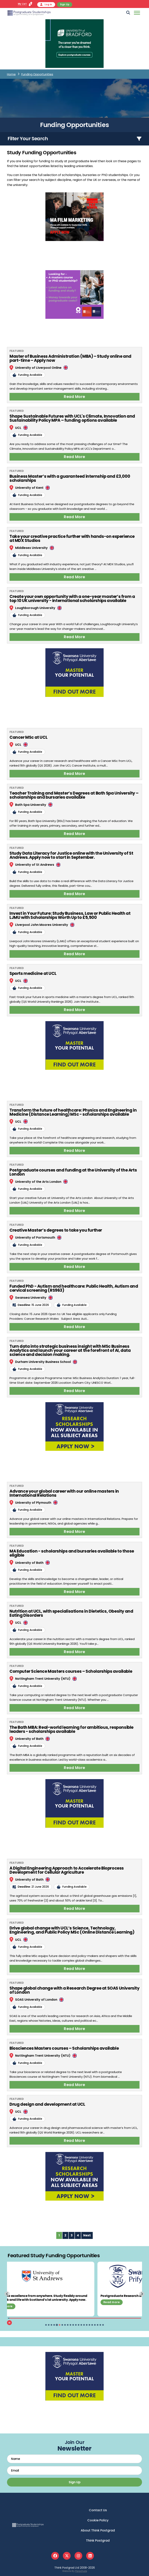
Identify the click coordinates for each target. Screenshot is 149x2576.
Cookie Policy (97, 2520)
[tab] (46, 2325)
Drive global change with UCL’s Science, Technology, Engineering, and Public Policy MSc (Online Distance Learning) (72, 1930)
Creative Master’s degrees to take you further (56, 1230)
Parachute (81, 2571)
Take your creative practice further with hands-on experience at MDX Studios (72, 538)
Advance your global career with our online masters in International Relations (64, 1493)
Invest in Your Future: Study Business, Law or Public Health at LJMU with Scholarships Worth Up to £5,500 (70, 915)
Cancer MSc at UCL (28, 737)
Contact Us (98, 2510)
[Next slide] (142, 2293)
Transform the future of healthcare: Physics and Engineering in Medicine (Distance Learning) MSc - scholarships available (73, 1112)
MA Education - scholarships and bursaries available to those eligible (72, 1553)
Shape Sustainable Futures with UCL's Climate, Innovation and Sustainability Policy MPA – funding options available (72, 418)
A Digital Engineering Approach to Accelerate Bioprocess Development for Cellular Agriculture (67, 1870)
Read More (74, 397)
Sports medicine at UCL (33, 973)
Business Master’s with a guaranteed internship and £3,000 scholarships (70, 478)
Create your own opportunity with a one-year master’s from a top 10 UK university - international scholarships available (72, 598)
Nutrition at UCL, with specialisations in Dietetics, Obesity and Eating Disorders (71, 1613)
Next (87, 2235)
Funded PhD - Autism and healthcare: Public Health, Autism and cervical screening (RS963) (74, 1288)
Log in (46, 4)
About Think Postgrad (98, 2530)
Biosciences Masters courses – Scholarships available (64, 2048)
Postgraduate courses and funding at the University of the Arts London (73, 1172)
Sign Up (64, 4)
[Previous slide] (7, 2293)
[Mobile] (136, 13)
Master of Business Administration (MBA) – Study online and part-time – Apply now (70, 358)
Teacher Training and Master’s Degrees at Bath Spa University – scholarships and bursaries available (74, 795)
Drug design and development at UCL (47, 2104)
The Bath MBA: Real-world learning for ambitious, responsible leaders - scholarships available (71, 1729)
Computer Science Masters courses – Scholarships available (71, 1671)
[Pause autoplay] (9, 2322)
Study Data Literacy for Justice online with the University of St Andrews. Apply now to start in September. (71, 855)
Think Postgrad (98, 2540)
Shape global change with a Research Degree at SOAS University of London (74, 1990)
